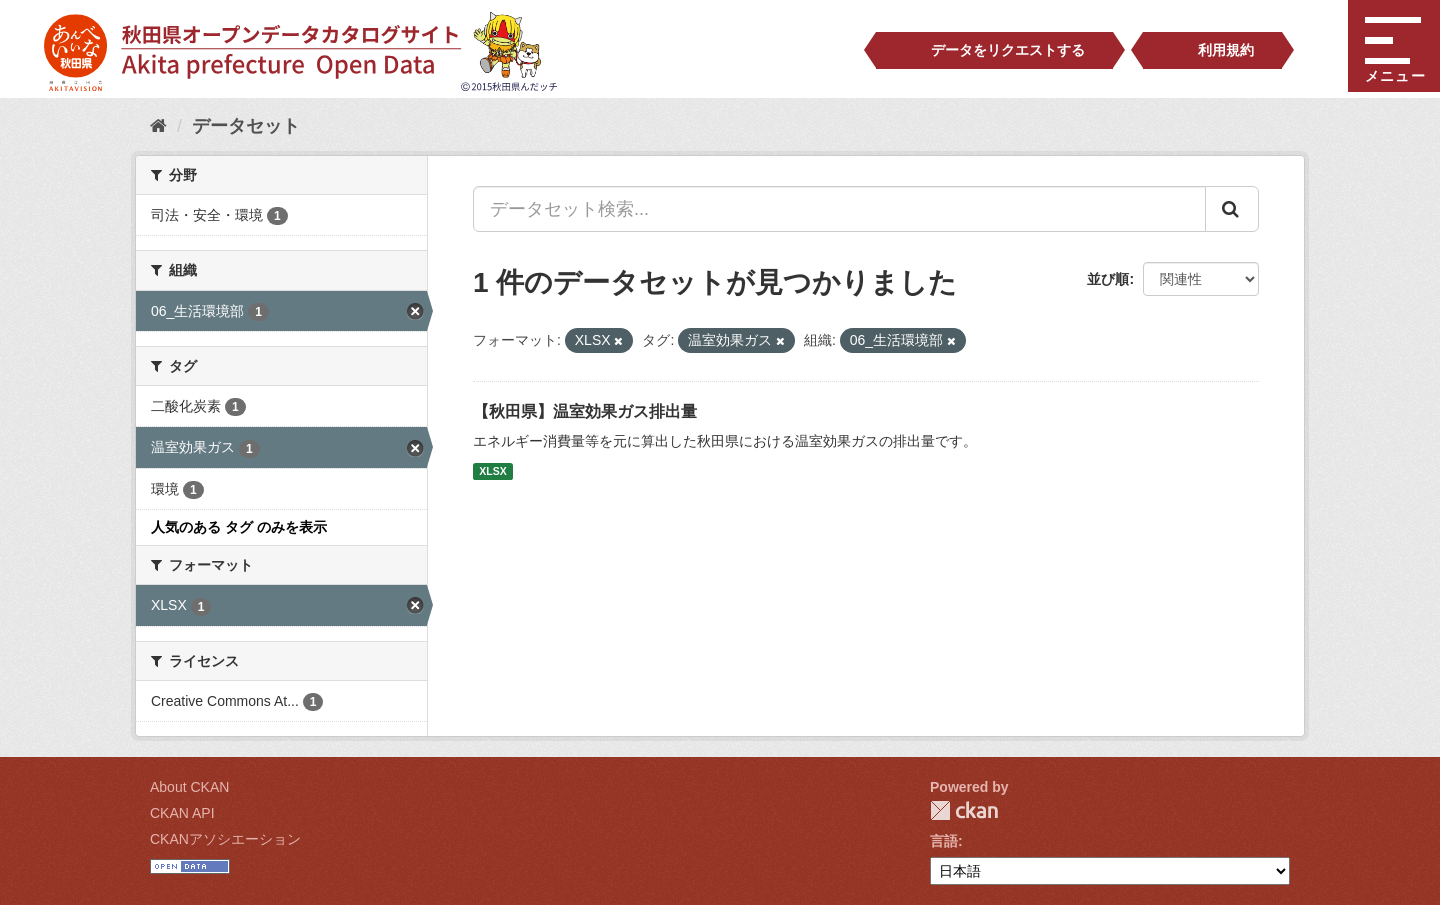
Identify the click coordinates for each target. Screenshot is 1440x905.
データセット (246, 126)
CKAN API (182, 813)
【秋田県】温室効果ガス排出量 (585, 411)
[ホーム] (158, 126)
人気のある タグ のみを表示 (239, 527)
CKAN (964, 810)
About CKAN (189, 787)
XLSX (492, 471)
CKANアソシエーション (225, 839)
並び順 (1108, 279)
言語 (944, 841)
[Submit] (1232, 209)
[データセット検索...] (839, 209)
